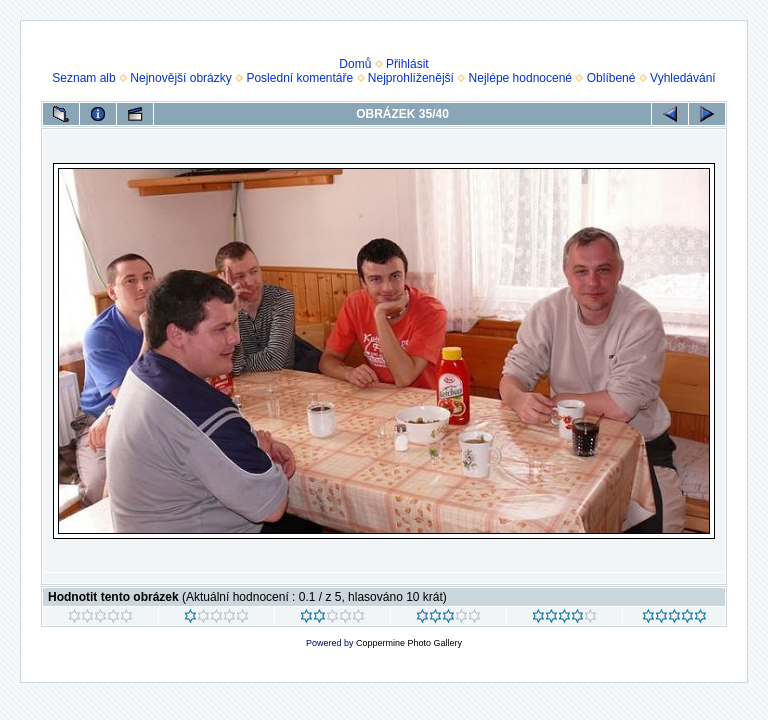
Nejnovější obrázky (180, 78)
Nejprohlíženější (411, 78)
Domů (355, 64)
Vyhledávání (683, 78)
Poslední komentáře (299, 78)
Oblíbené (611, 78)
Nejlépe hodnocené (520, 78)
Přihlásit (407, 64)
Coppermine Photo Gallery (409, 643)
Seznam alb (83, 78)
